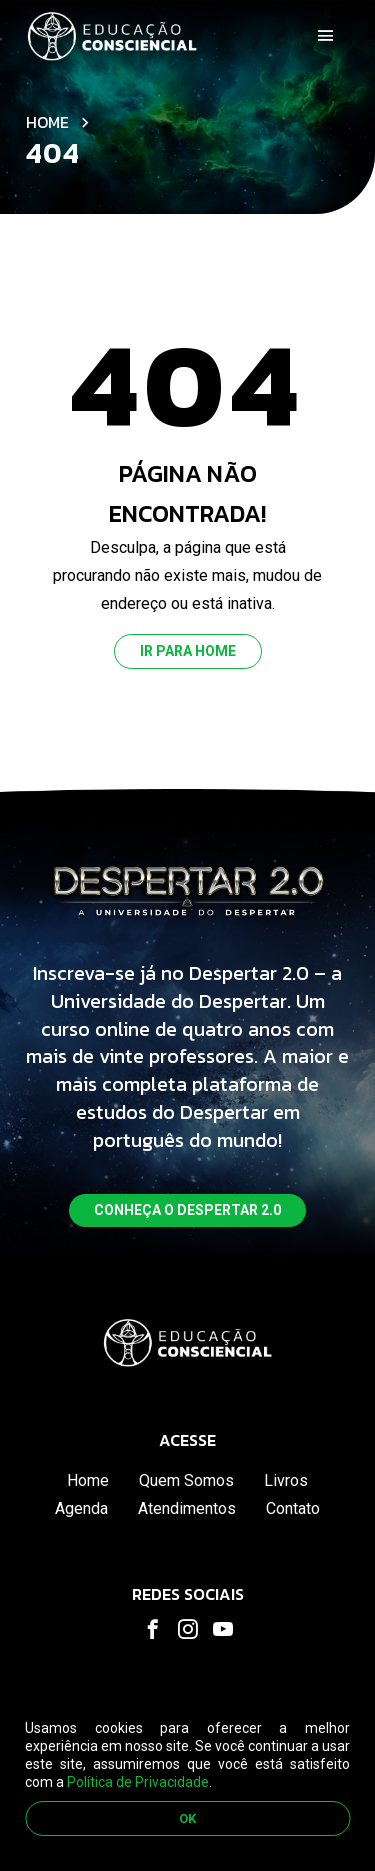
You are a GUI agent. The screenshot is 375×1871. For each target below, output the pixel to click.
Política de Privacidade (138, 1782)
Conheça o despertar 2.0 (187, 1210)
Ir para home (188, 651)
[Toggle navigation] (326, 36)
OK (187, 1818)
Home (47, 122)
